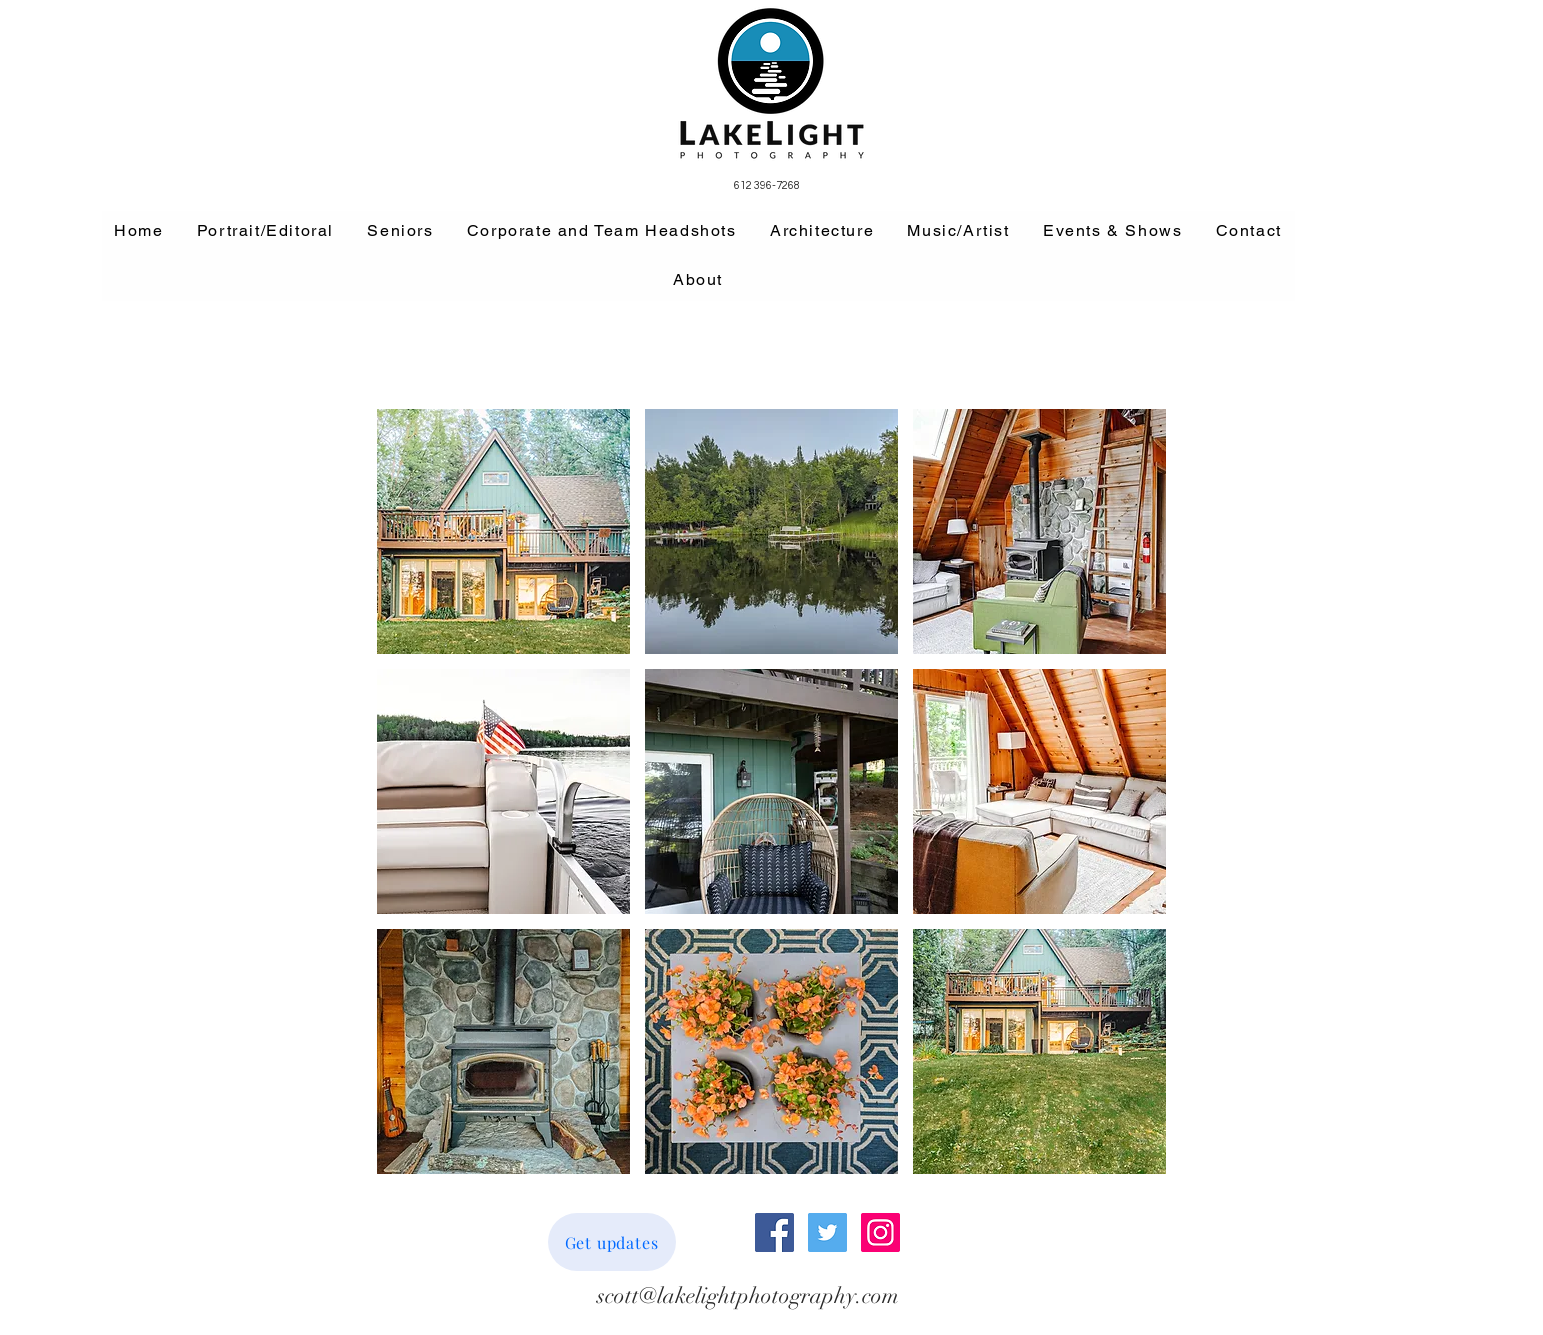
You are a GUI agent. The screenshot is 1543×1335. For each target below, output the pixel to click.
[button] (503, 531)
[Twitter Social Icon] (827, 1232)
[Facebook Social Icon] (774, 1232)
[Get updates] (612, 1242)
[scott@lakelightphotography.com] (748, 1296)
